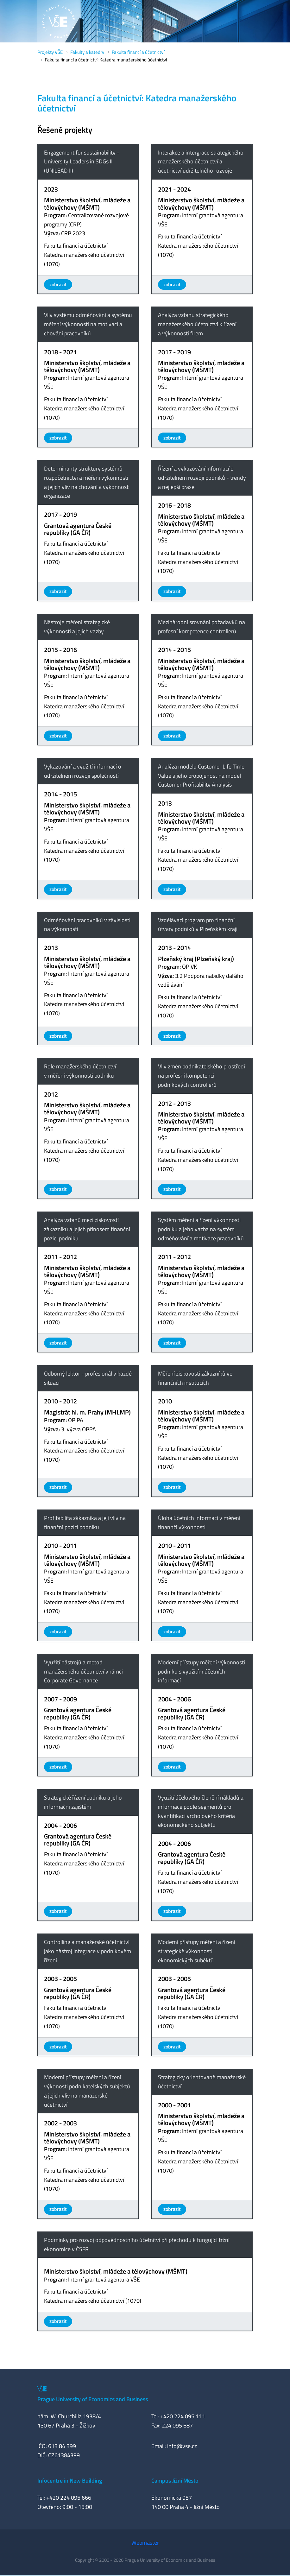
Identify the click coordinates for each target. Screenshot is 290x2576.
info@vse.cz (182, 2446)
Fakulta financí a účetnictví (138, 52)
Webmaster (145, 2542)
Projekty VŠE (50, 52)
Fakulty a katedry (87, 52)
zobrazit (58, 284)
